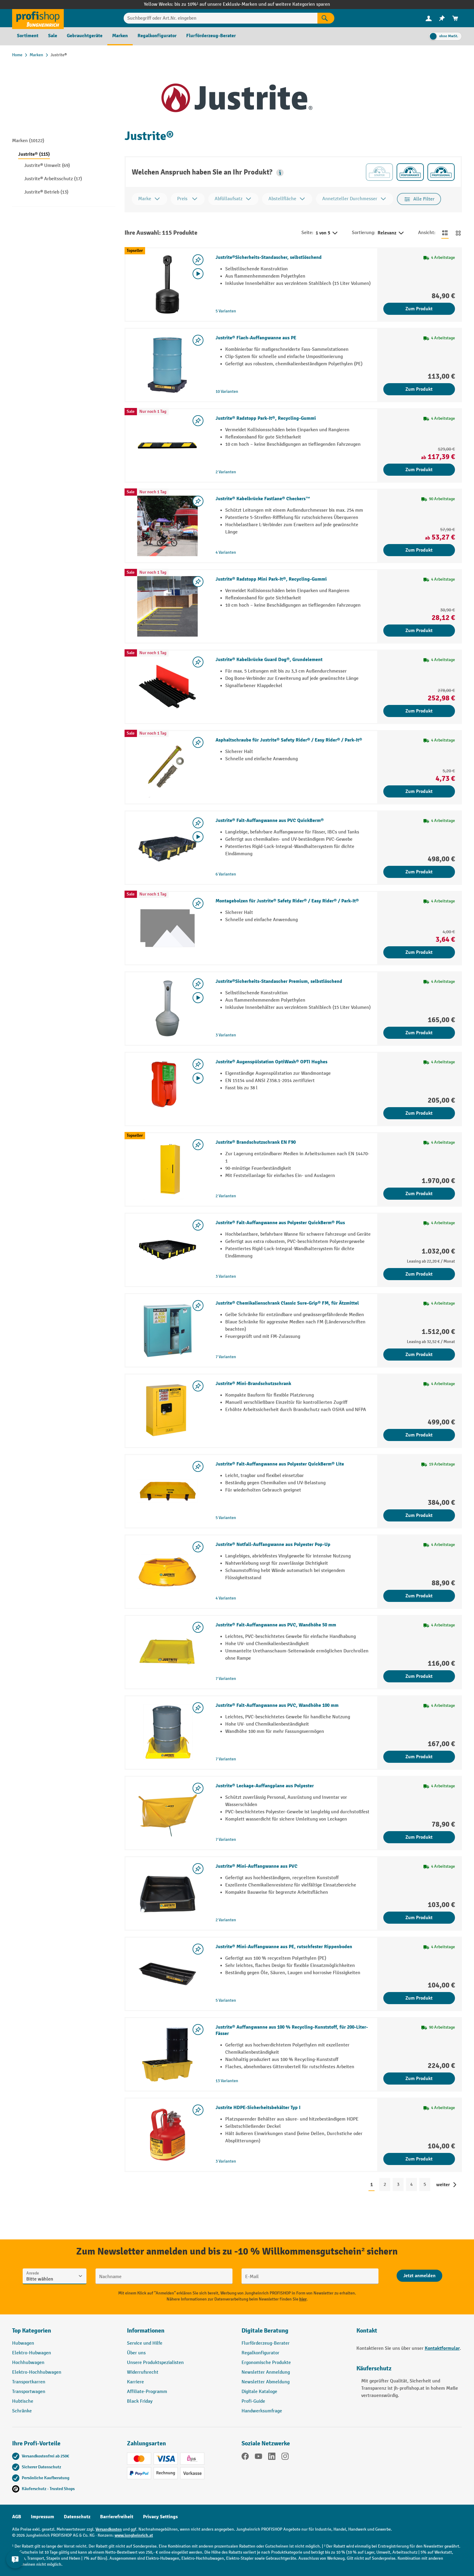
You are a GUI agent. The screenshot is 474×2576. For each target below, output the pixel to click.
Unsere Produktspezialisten (155, 2363)
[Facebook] (245, 2457)
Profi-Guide (253, 2401)
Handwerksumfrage (262, 2411)
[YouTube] (258, 2457)
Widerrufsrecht (142, 2372)
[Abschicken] (419, 2276)
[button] (280, 172)
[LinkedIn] (271, 2457)
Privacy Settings (160, 2517)
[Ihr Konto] (428, 18)
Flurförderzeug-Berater (266, 2343)
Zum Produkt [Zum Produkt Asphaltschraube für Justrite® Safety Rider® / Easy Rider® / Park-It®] (419, 791)
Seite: (307, 233)
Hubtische (22, 2401)
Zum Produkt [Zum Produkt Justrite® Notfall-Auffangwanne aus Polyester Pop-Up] (419, 1596)
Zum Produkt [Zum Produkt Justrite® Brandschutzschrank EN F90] (419, 1194)
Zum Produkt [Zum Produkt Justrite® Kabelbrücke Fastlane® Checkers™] (419, 550)
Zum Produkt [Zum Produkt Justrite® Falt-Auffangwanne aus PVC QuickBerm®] (419, 872)
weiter (443, 2185)
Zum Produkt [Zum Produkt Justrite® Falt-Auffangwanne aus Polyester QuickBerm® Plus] (419, 1274)
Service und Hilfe (144, 2343)
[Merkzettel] (442, 18)
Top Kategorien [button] (31, 2330)
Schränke (22, 2411)
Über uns (136, 2353)
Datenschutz (77, 2517)
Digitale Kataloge (259, 2392)
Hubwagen (23, 2343)
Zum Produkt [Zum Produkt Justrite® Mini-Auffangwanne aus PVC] (419, 1918)
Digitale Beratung (265, 2330)
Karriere (135, 2382)
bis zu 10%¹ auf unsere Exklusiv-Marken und (221, 4)
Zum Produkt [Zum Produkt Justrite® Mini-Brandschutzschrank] (419, 1435)
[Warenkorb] (455, 18)
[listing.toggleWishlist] (198, 259)
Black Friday (139, 2401)
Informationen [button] (145, 2330)
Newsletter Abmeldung (266, 2382)
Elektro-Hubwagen (31, 2353)
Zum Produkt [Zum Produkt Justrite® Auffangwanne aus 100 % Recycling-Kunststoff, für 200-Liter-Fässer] (419, 2078)
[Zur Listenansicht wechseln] (445, 233)
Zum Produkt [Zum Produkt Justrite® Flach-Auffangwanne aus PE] (419, 389)
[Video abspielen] (198, 273)
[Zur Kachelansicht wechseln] (458, 232)
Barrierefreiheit (116, 2517)
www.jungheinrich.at (134, 2535)
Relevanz (391, 233)
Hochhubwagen (28, 2363)
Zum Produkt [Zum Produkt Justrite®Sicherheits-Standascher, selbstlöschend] (419, 309)
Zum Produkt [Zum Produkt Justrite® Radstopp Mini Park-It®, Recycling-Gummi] (419, 631)
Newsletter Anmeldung (266, 2372)
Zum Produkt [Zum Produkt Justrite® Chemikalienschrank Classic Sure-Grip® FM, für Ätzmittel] (419, 1355)
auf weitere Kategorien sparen (299, 4)
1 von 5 (327, 233)
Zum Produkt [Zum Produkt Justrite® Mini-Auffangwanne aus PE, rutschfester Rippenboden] (419, 1998)
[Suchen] (325, 18)
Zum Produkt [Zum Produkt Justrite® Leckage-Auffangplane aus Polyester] (419, 1837)
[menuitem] (428, 18)
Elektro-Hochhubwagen (36, 2372)
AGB (16, 2517)
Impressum (42, 2517)
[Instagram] (285, 2457)
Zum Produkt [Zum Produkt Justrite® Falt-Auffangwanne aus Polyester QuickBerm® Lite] (419, 1515)
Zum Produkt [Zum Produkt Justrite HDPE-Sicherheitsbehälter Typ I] (419, 2159)
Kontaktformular (442, 2348)
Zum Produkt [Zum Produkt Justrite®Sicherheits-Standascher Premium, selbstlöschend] (419, 1033)
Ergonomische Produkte (266, 2363)
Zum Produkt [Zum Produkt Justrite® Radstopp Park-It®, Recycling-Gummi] (419, 470)
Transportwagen (28, 2392)
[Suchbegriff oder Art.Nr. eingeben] (220, 18)
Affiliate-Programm (147, 2392)
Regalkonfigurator (260, 2353)
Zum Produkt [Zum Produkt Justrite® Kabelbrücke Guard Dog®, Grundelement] (419, 711)
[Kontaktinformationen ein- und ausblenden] (15, 2561)
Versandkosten (109, 2529)
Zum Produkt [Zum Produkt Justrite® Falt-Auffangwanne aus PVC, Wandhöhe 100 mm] (419, 1757)
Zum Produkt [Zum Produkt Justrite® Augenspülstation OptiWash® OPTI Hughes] (419, 1113)
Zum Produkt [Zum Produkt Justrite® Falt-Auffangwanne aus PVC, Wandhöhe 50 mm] (419, 1676)
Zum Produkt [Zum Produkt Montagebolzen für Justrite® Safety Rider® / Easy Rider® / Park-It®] (419, 952)
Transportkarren (28, 2382)
